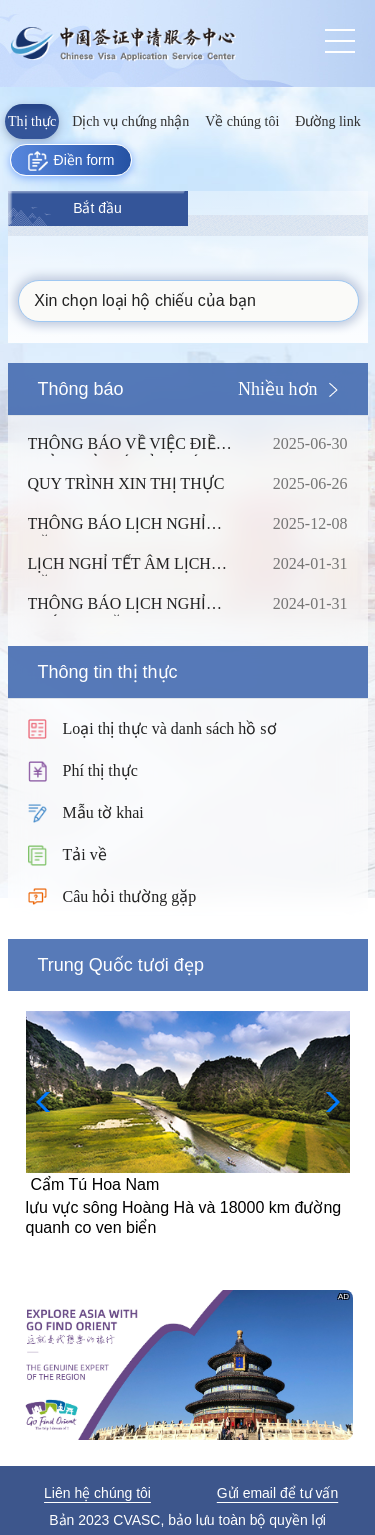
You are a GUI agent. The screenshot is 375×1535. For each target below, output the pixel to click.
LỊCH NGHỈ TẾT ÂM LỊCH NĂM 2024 (135, 564)
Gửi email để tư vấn (277, 1493)
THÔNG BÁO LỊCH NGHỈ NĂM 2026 (135, 524)
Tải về (85, 854)
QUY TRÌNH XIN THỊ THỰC (135, 484)
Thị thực (32, 121)
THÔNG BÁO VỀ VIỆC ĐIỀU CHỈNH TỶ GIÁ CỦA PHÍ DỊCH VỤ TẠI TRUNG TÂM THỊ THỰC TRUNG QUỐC (135, 444)
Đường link (327, 121)
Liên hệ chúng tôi (97, 1493)
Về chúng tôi (242, 121)
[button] (326, 1102)
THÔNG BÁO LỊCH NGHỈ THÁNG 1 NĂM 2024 (135, 604)
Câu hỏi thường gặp (130, 896)
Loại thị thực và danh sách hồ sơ (170, 728)
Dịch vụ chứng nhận (130, 121)
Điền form (71, 161)
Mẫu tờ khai (103, 812)
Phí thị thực (100, 770)
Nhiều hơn (278, 389)
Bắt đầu (97, 208)
